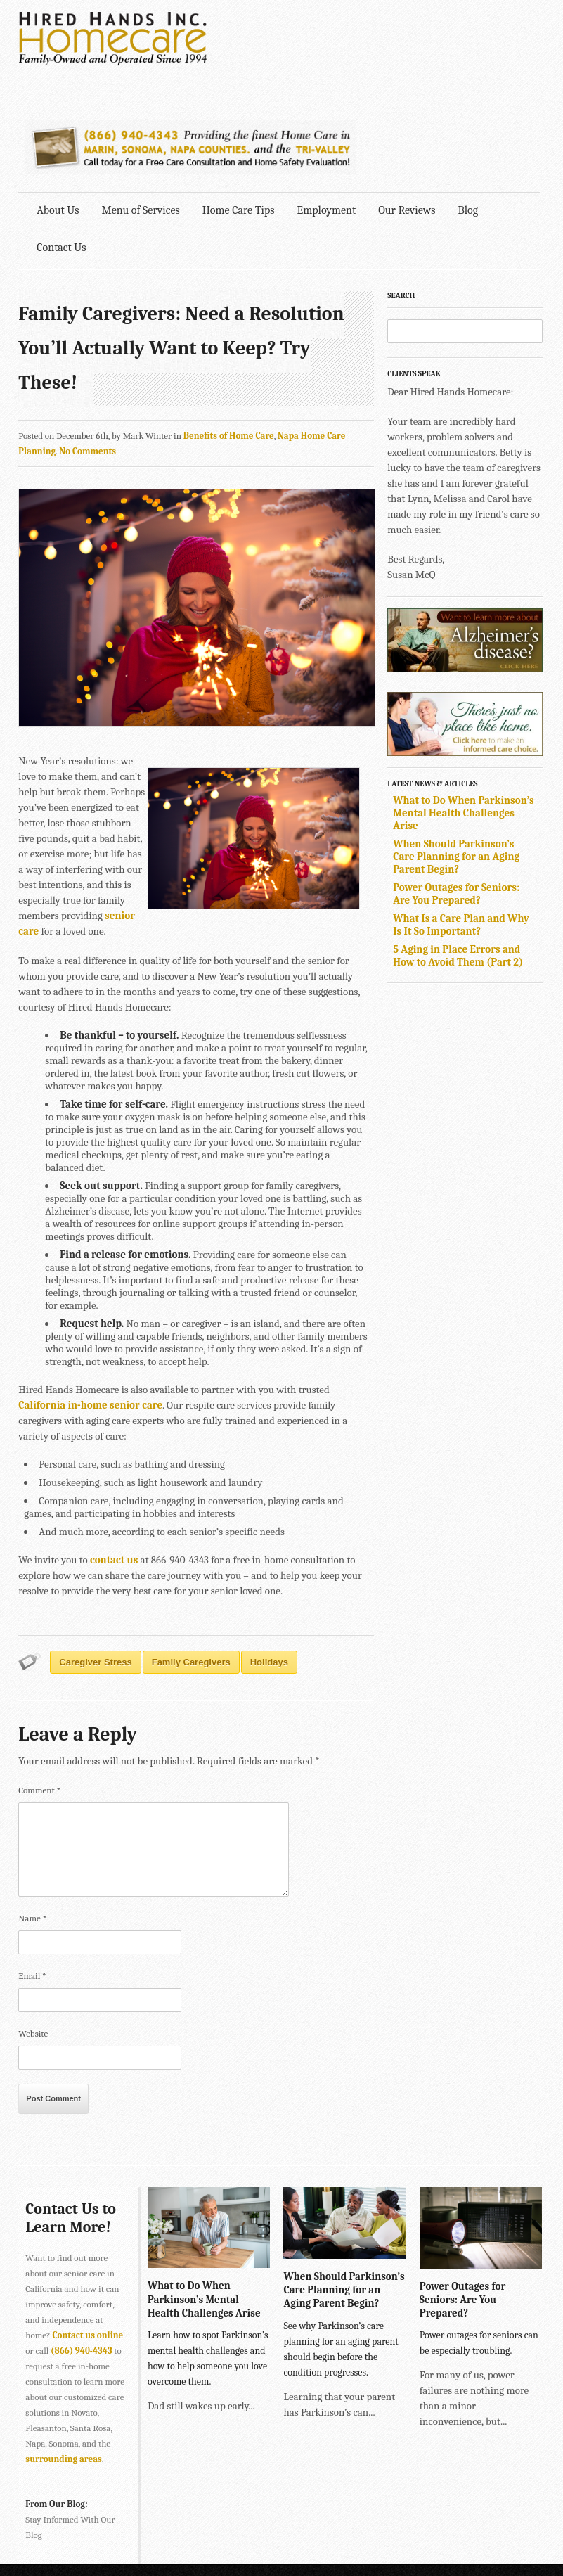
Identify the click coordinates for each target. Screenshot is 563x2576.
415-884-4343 (268, 2490)
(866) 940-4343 (81, 2253)
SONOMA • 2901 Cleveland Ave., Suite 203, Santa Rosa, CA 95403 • (150, 2521)
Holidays (269, 1564)
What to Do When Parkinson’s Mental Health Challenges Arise (466, 714)
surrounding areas (64, 2362)
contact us (114, 1462)
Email (32, 1878)
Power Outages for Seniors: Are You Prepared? (459, 794)
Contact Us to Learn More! (71, 2120)
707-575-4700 (306, 2521)
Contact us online (88, 2238)
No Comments (87, 352)
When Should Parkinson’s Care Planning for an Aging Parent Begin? (459, 757)
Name (33, 1820)
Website (33, 1935)
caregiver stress (96, 1564)
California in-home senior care (91, 1307)
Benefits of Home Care (228, 337)
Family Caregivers (191, 1564)
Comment (40, 1692)
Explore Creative (509, 2540)
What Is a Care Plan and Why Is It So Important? (464, 825)
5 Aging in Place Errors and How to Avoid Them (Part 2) (461, 856)
